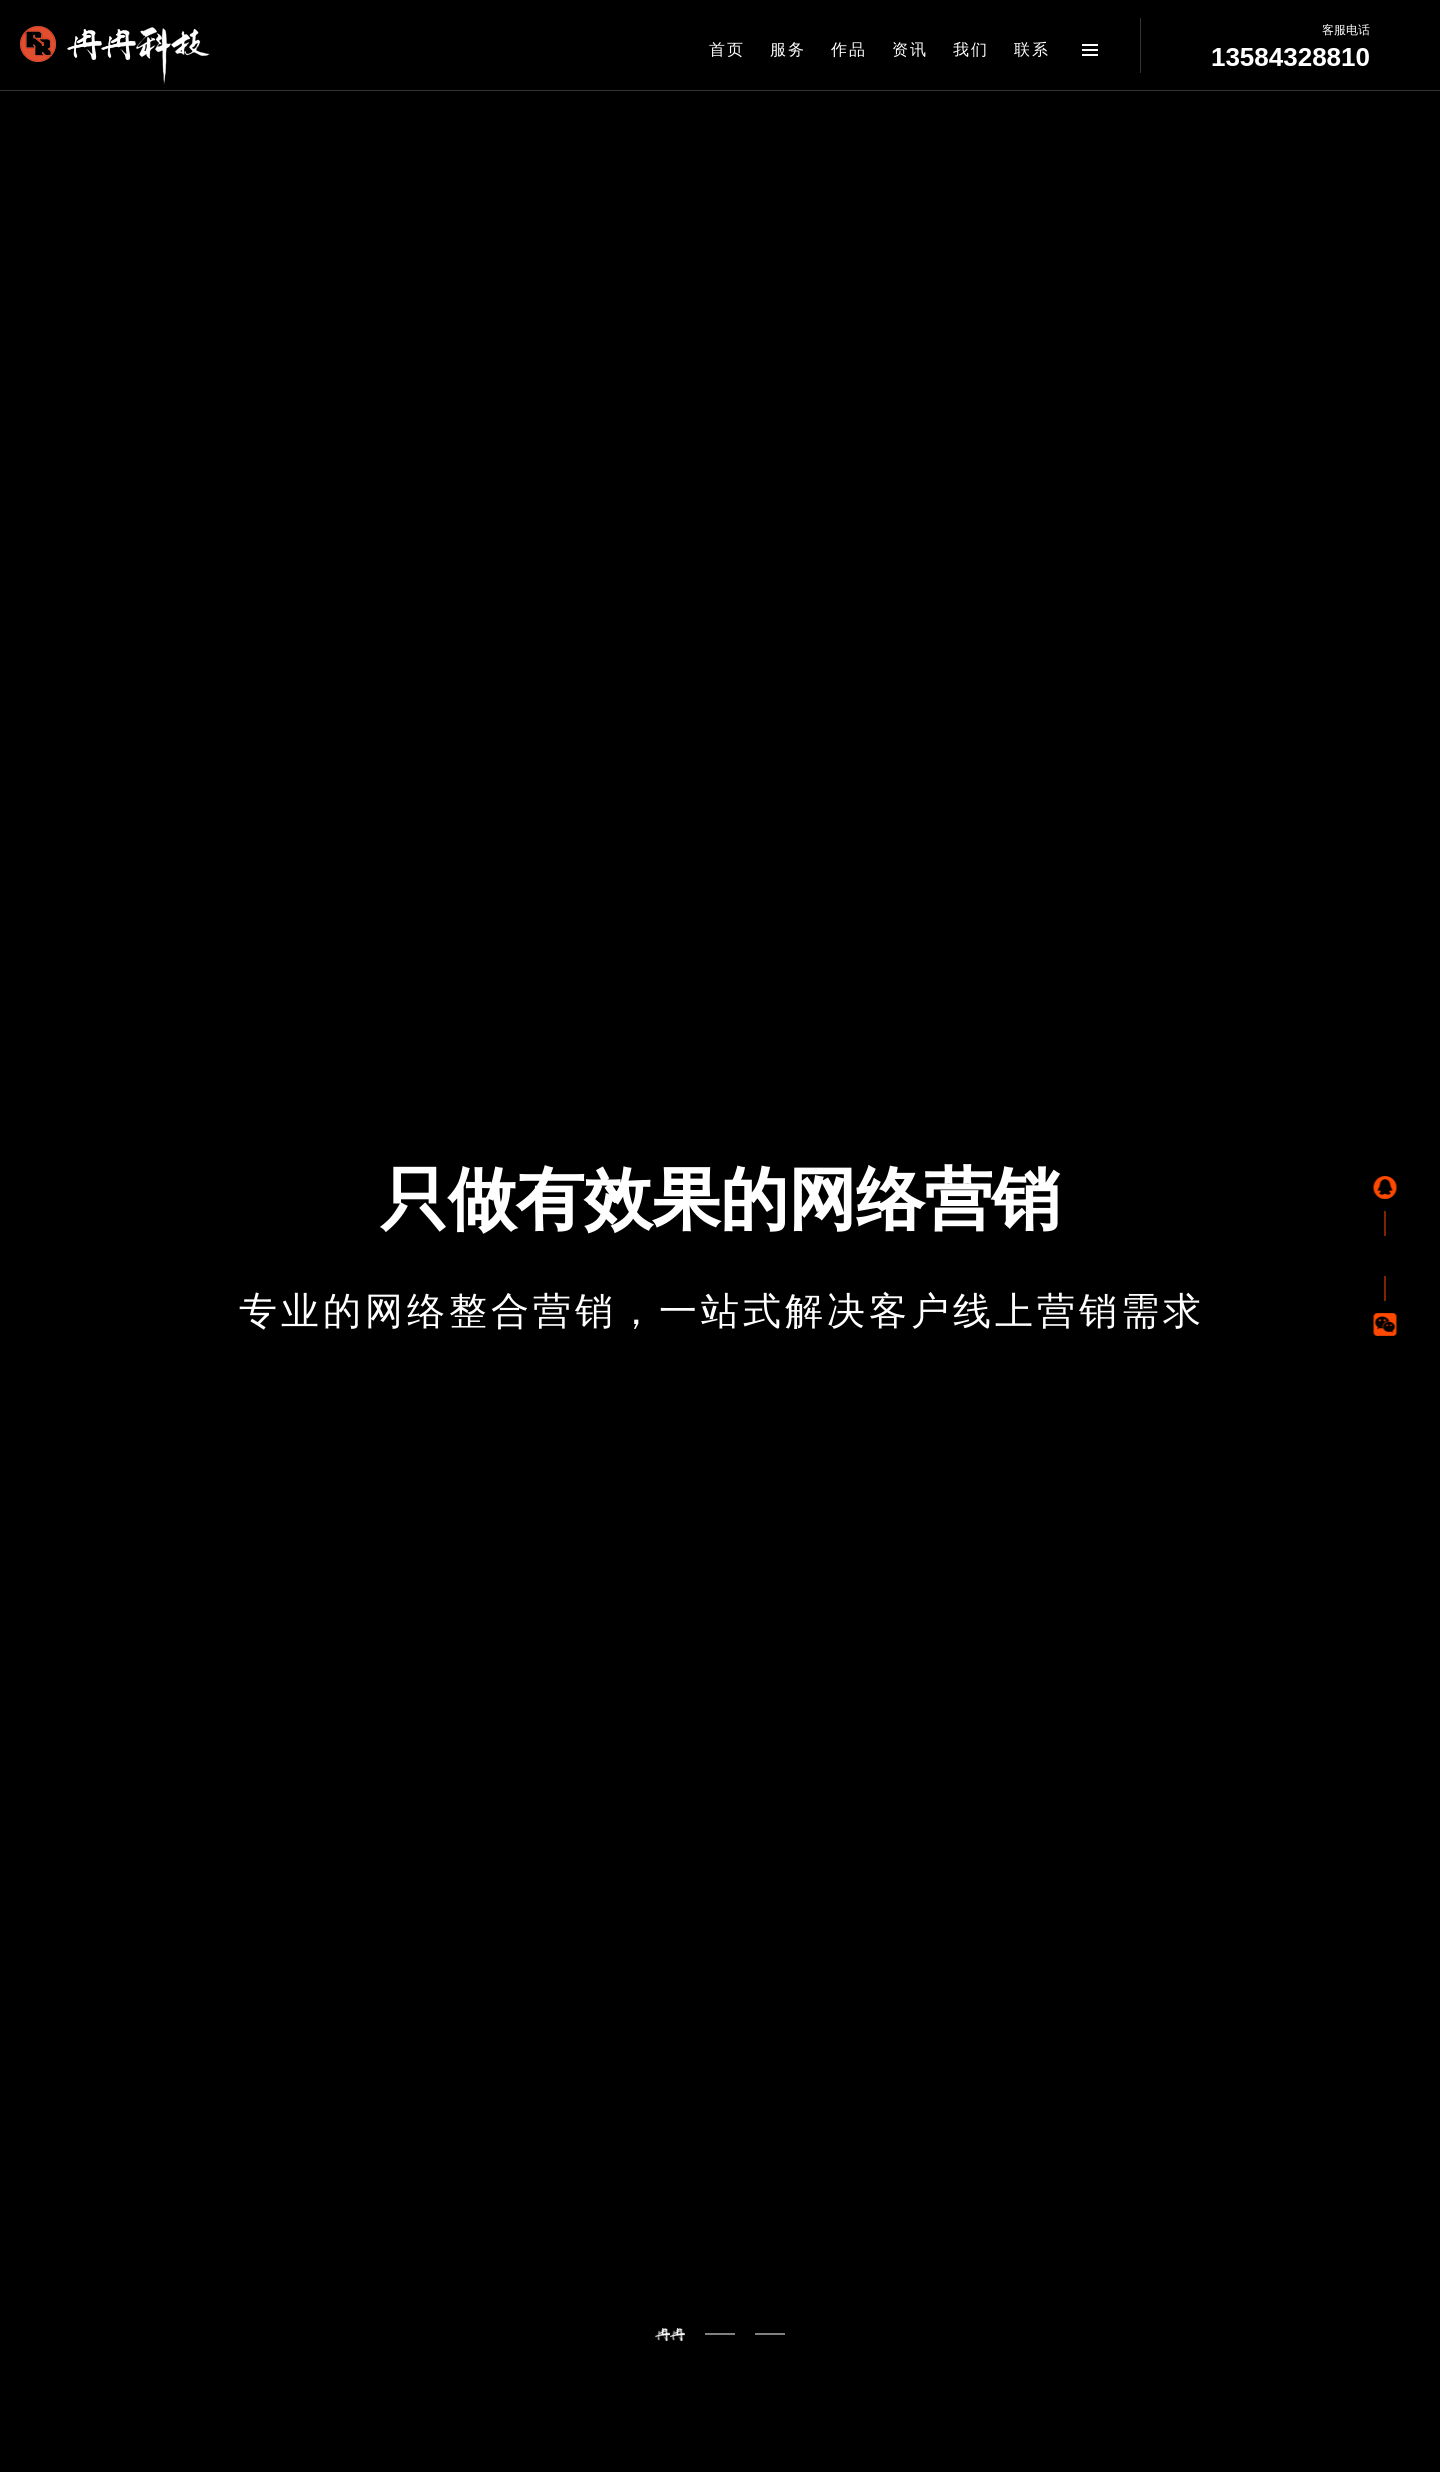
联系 (1032, 49)
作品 (849, 49)
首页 (727, 49)
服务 (788, 49)
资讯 (910, 49)
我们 (971, 49)
